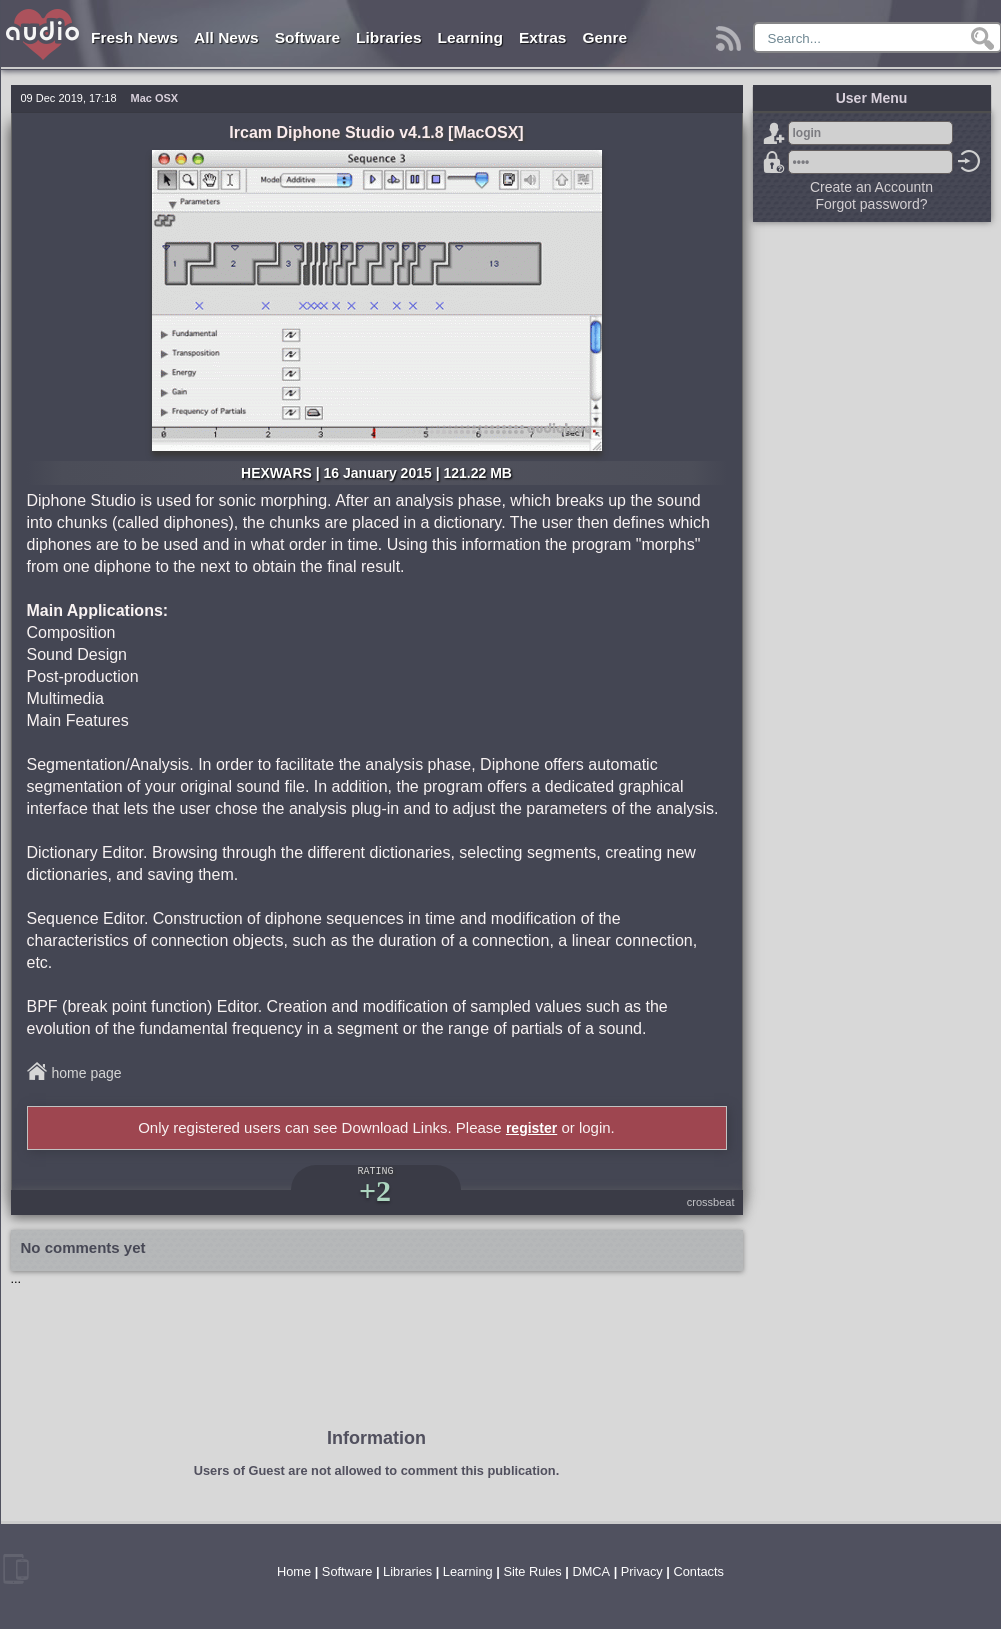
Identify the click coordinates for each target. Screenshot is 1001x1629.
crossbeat (711, 1202)
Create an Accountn (871, 187)
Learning (470, 37)
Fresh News (134, 37)
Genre (604, 37)
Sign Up (774, 133)
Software (307, 37)
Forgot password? (774, 162)
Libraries (388, 37)
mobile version (16, 1569)
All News (226, 37)
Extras (542, 37)
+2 (375, 1190)
